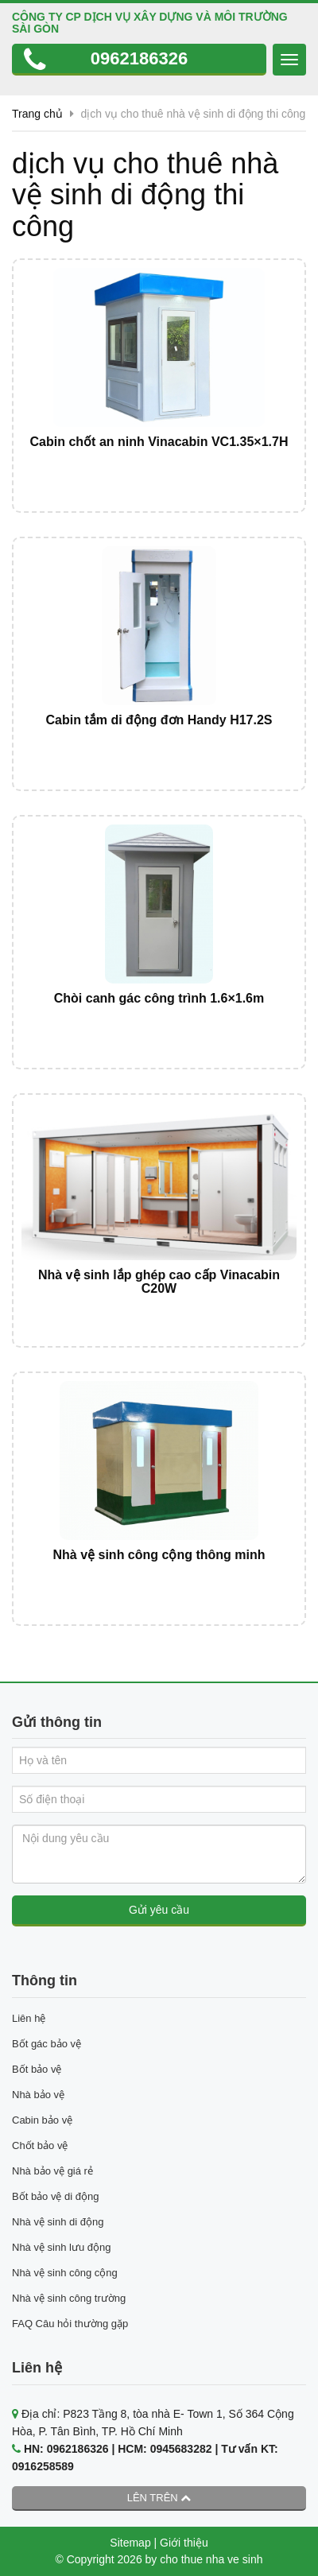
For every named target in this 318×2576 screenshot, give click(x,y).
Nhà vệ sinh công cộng (65, 2273)
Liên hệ (28, 2018)
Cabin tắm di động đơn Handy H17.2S (158, 720)
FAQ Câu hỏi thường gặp (70, 2324)
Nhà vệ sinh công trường (69, 2298)
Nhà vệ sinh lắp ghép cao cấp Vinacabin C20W (159, 1282)
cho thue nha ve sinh (211, 2559)
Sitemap (130, 2542)
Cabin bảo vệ (42, 2120)
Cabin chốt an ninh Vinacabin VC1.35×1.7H (159, 441)
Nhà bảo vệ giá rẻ (52, 2171)
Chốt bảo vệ (40, 2145)
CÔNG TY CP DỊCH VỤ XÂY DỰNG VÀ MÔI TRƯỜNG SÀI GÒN (150, 22)
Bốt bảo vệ (36, 2069)
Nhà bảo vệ (38, 2095)
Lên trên (159, 2498)
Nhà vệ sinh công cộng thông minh (159, 1555)
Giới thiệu (184, 2542)
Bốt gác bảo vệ (46, 2044)
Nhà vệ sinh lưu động (61, 2247)
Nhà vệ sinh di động (57, 2222)
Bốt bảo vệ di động (55, 2196)
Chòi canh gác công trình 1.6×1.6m (159, 998)
